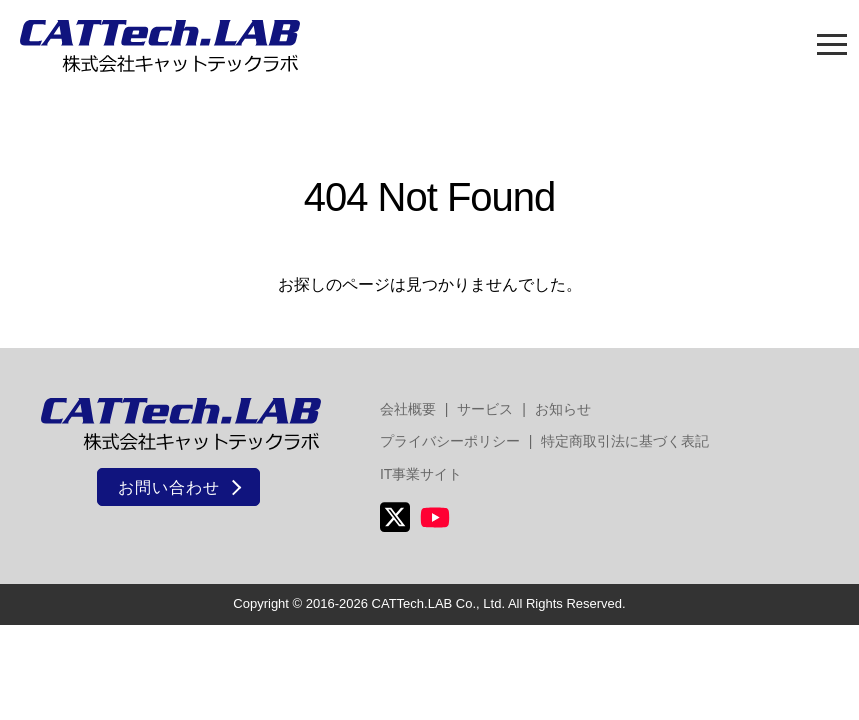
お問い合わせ (169, 487)
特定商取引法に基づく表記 (625, 441)
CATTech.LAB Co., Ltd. (438, 603)
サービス (485, 409)
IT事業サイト (421, 474)
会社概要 (408, 409)
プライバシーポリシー (450, 441)
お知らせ (563, 409)
